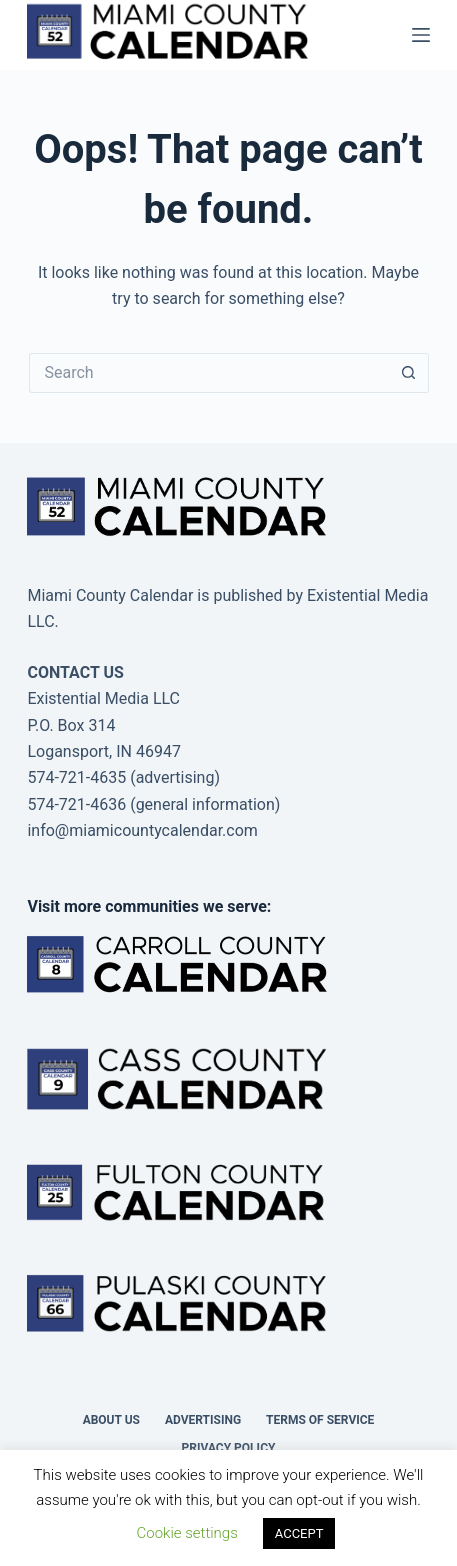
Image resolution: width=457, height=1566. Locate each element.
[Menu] (421, 35)
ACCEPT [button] (299, 1533)
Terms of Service (320, 1420)
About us (111, 1420)
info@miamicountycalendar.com (142, 830)
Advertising (203, 1420)
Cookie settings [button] (187, 1533)
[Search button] (409, 373)
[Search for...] (209, 373)
